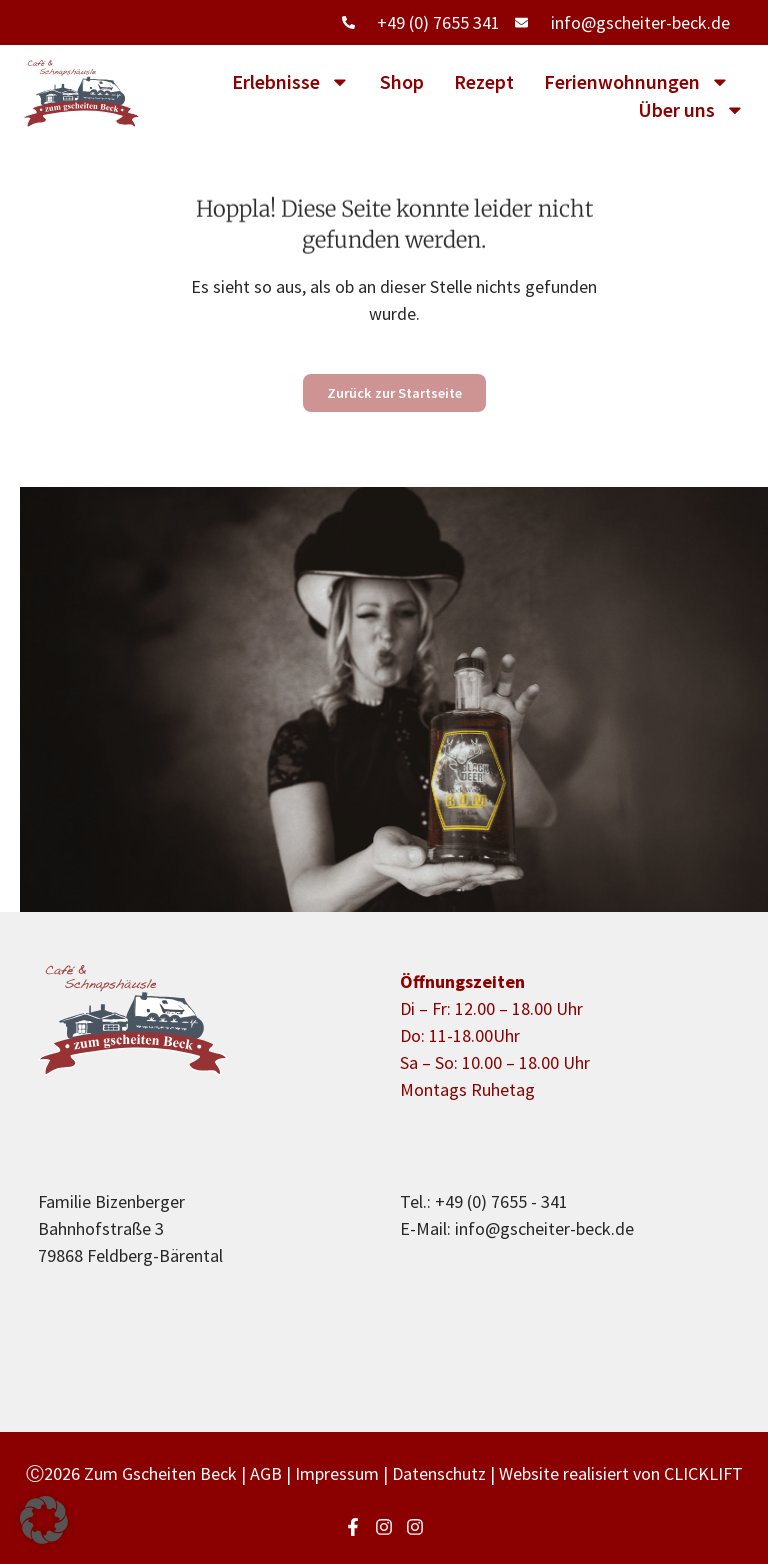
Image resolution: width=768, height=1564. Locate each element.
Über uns (691, 110)
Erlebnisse (291, 82)
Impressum (337, 1473)
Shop (402, 82)
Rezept (484, 82)
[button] (44, 1520)
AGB (266, 1473)
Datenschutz (439, 1473)
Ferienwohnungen (637, 82)
